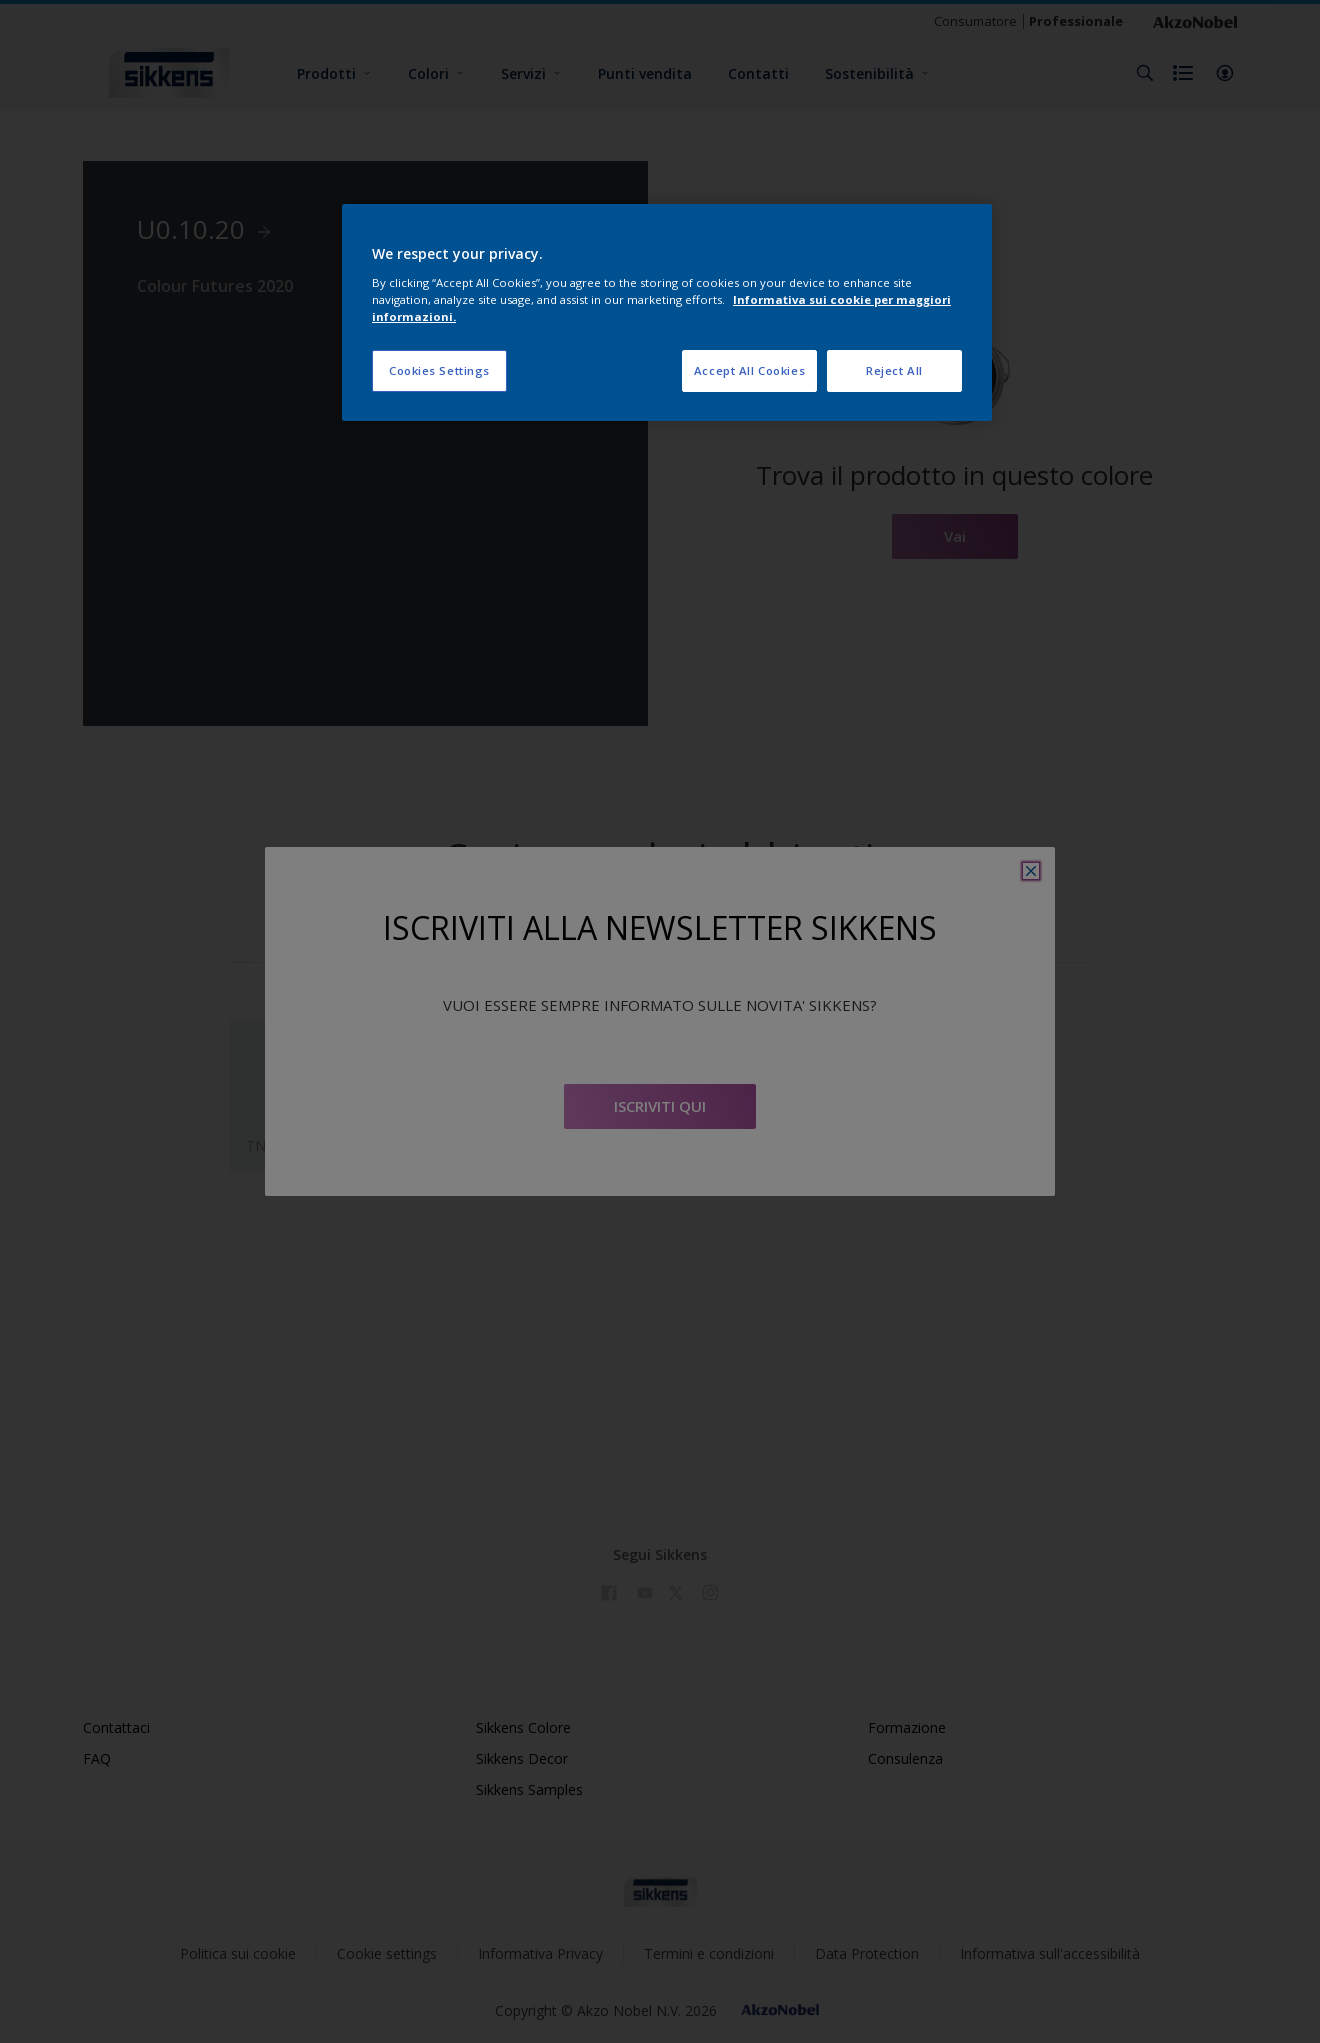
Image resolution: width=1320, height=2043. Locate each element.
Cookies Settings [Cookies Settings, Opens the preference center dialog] (439, 370)
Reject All (894, 370)
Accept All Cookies (749, 370)
